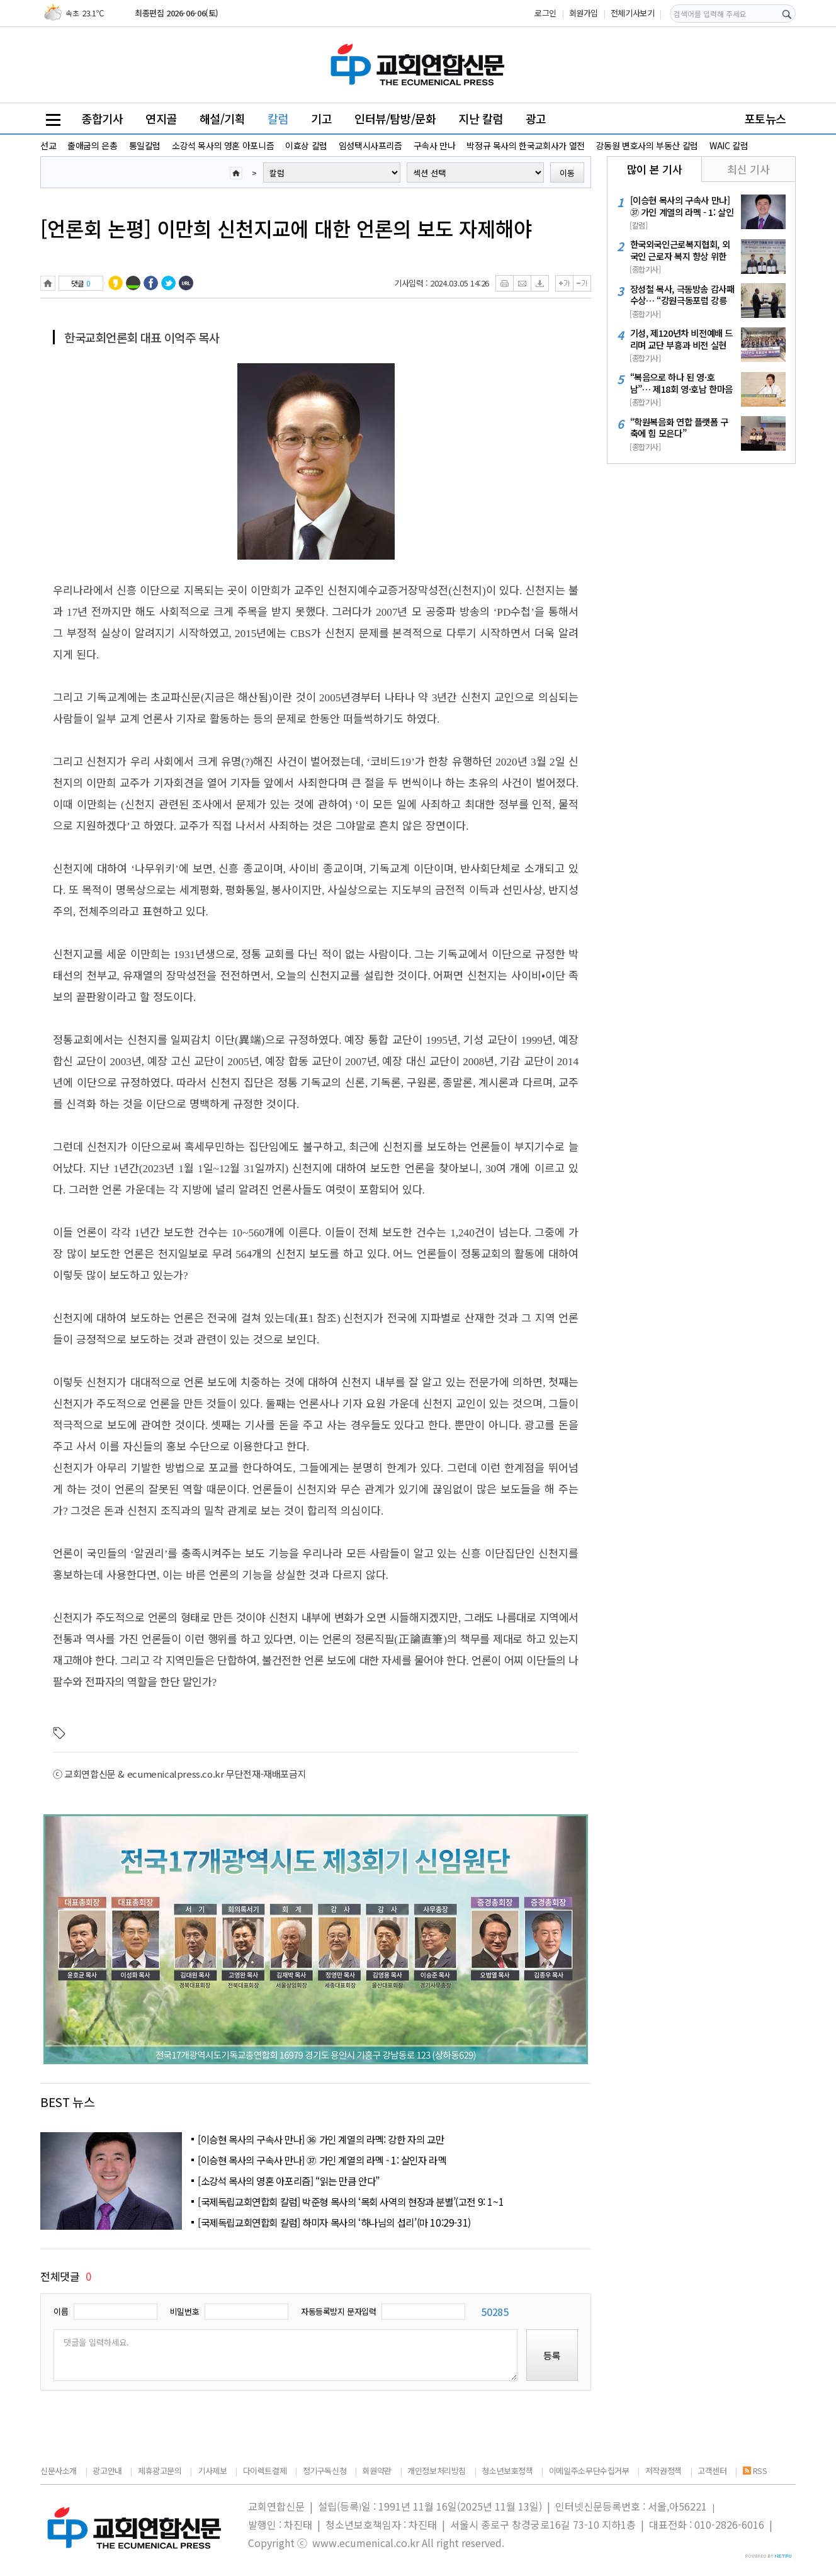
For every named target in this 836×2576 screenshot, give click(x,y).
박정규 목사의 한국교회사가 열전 (525, 145)
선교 (48, 145)
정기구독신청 (325, 2470)
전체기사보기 (633, 13)
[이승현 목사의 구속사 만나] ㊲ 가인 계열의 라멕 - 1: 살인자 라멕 (322, 2160)
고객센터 (712, 2470)
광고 (536, 118)
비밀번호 (184, 2311)
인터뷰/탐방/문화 (395, 118)
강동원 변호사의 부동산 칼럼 (647, 145)
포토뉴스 (765, 118)
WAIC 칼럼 (728, 145)
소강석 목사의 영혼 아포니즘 (223, 145)
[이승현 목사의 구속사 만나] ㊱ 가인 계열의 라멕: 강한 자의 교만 (321, 2139)
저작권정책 (663, 2470)
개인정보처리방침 (436, 2470)
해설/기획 (223, 118)
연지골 (161, 118)
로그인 (545, 13)
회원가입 (583, 13)
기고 (321, 118)
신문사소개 (58, 2470)
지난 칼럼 (480, 118)
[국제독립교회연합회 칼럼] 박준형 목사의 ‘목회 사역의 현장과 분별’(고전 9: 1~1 (351, 2201)
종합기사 (102, 118)
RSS (755, 2470)
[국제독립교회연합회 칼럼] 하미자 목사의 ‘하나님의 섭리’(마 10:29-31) (334, 2222)
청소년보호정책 (507, 2470)
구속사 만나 (435, 145)
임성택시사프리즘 (370, 145)
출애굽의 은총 (92, 145)
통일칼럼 (145, 145)
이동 (567, 173)
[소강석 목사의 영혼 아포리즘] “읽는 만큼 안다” (289, 2181)
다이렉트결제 (265, 2470)
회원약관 (376, 2470)
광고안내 (107, 2470)
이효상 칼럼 (306, 145)
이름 (61, 2311)
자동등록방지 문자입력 (338, 2311)
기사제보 (212, 2470)
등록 (552, 2355)
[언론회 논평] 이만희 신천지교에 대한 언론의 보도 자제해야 (286, 227)
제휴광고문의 (160, 2470)
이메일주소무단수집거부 (589, 2470)
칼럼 (278, 118)
